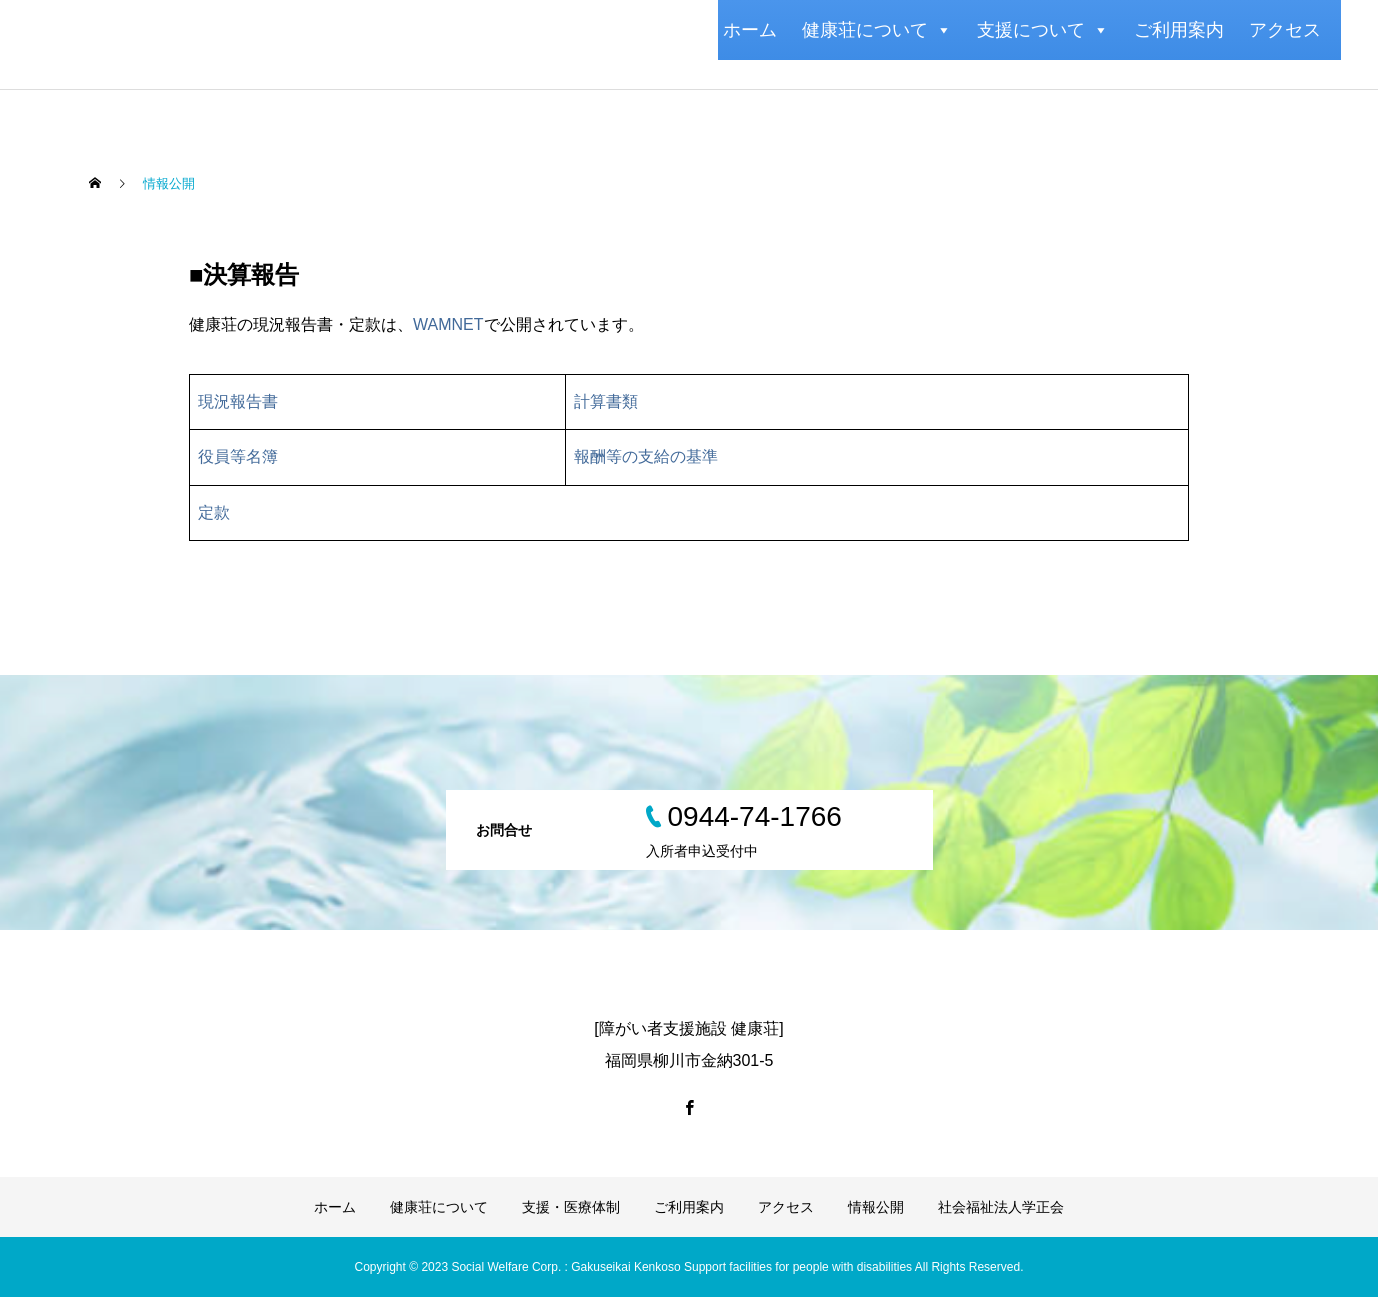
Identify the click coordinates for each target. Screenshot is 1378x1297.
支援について (1043, 30)
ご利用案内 (1179, 30)
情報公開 (876, 1207)
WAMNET (448, 324)
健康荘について (877, 30)
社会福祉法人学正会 (1001, 1207)
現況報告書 (238, 401)
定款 (214, 512)
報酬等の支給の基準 (646, 456)
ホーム (750, 30)
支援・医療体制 (571, 1207)
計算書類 (606, 401)
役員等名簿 (238, 456)
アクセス (1285, 30)
